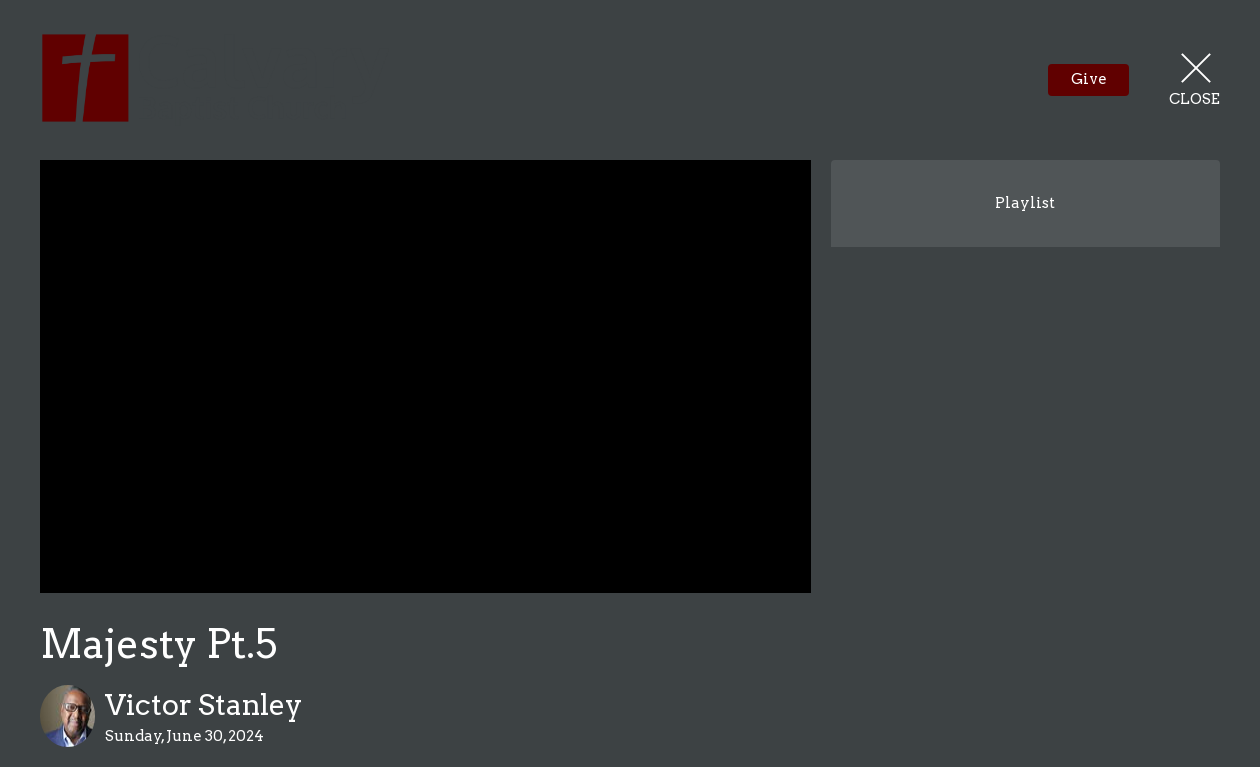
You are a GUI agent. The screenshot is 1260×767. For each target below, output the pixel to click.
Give (1089, 79)
